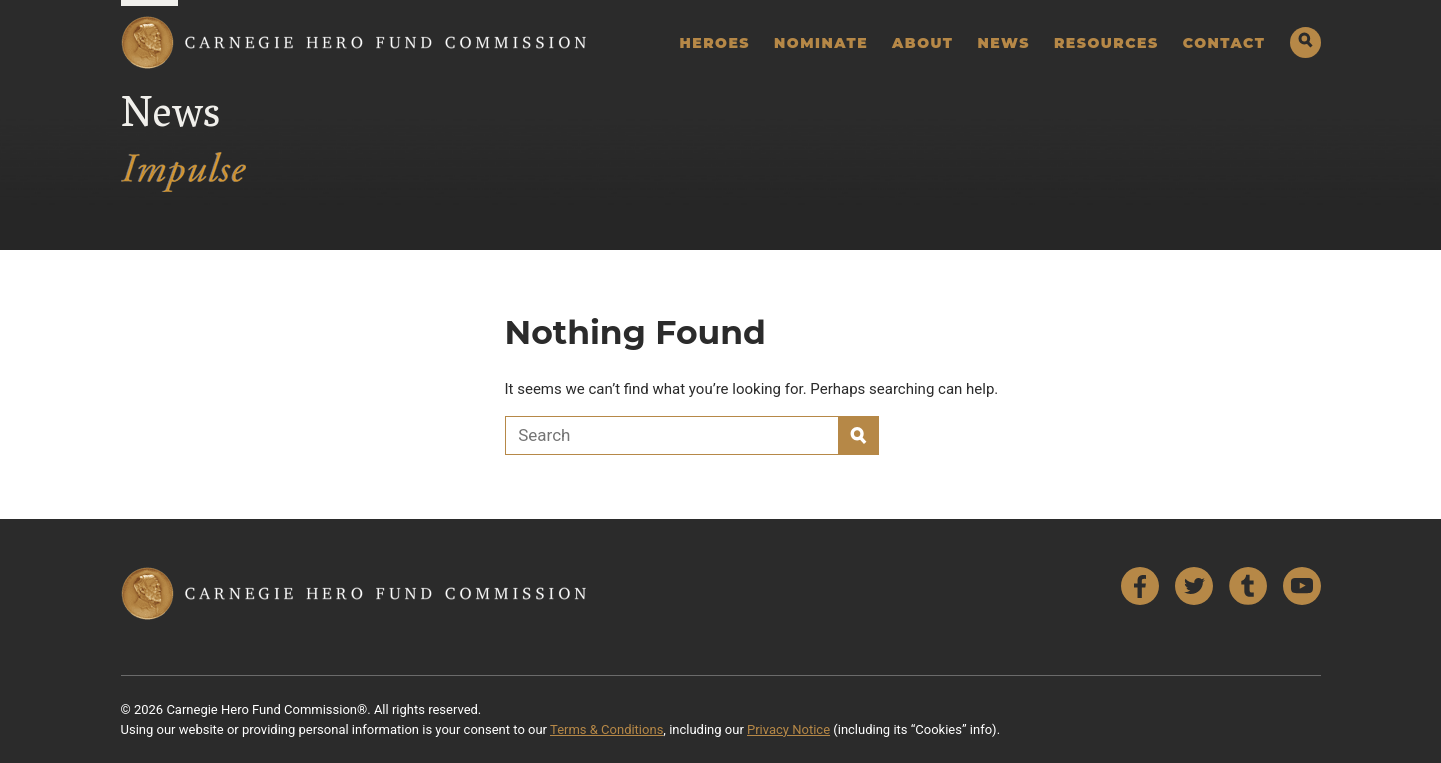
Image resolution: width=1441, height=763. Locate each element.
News (1003, 43)
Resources (1106, 43)
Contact (1224, 43)
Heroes (714, 43)
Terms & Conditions (606, 729)
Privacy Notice (788, 729)
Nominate (821, 43)
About (922, 43)
